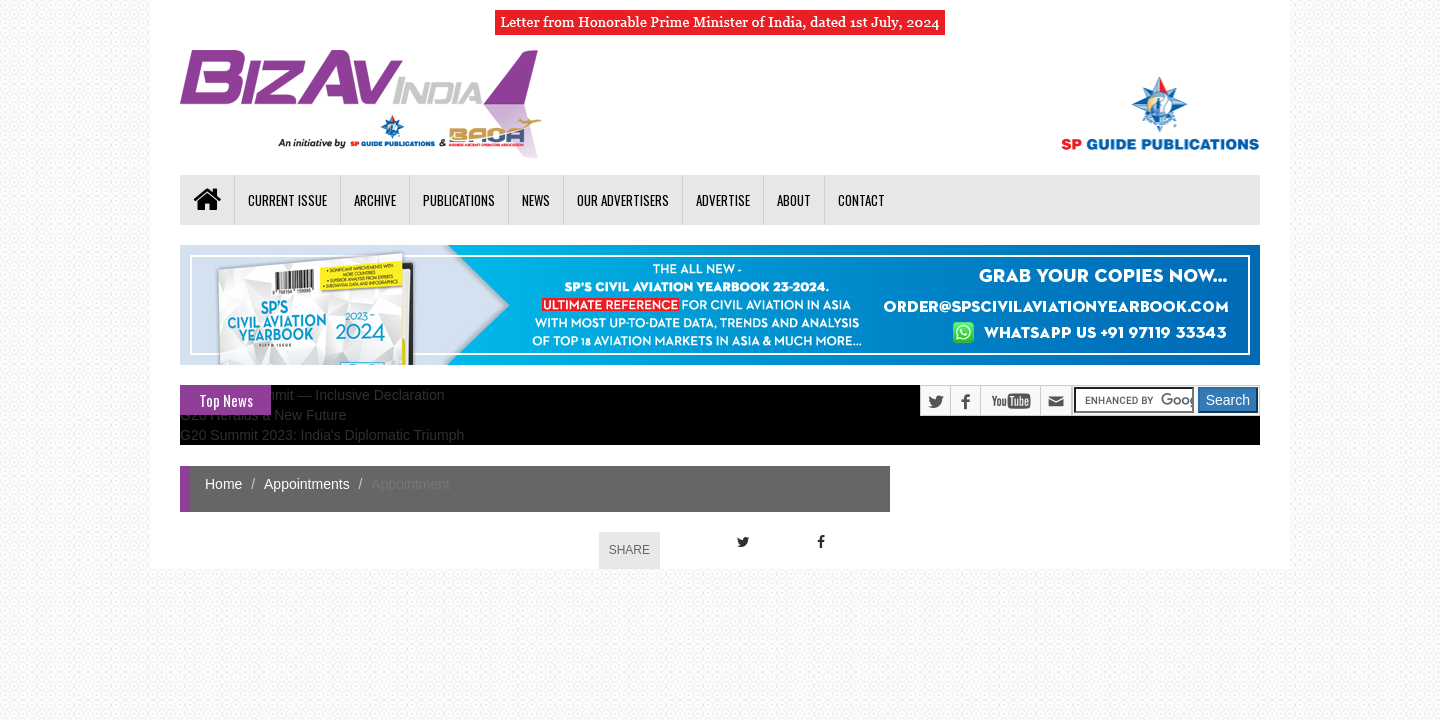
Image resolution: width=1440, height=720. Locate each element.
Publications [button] (459, 200)
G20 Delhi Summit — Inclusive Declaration (312, 395)
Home (223, 484)
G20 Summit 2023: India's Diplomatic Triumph (322, 435)
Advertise (723, 200)
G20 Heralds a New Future (263, 415)
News (536, 200)
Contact (861, 200)
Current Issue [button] (287, 200)
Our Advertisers (623, 200)
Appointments (307, 484)
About (794, 200)
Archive (375, 200)
